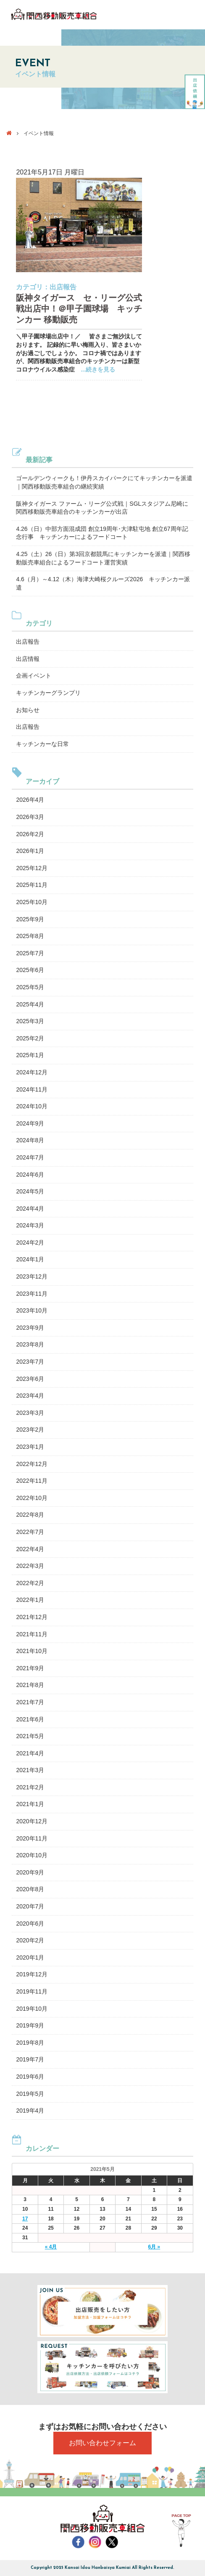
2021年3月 (30, 1770)
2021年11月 (31, 1634)
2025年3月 (30, 1021)
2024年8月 (30, 1140)
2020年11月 (31, 1838)
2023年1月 (30, 1446)
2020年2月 (30, 1940)
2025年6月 (30, 970)
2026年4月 (30, 799)
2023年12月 (31, 1276)
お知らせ (27, 710)
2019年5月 (30, 2093)
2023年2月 (30, 1429)
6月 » (154, 2247)
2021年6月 (30, 1719)
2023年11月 (31, 1293)
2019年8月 (30, 2042)
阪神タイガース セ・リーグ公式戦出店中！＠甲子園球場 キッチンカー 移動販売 (79, 308)
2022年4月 (30, 1549)
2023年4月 (30, 1395)
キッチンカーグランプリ (48, 692)
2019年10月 (31, 2008)
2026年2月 (30, 834)
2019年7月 (30, 2059)
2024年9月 (30, 1123)
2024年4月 (30, 1208)
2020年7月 (30, 1906)
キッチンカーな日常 (42, 744)
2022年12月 (31, 1464)
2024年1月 (30, 1259)
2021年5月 (30, 1736)
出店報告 (63, 287)
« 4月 (51, 2247)
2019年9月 (30, 2025)
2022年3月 (30, 1565)
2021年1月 (30, 1804)
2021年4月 (30, 1753)
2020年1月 (30, 1957)
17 (25, 2219)
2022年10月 (31, 1498)
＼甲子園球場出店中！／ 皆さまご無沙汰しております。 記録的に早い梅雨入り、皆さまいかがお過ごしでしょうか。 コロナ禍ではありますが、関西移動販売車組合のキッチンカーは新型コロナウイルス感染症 (79, 352)
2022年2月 (30, 1583)
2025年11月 (31, 884)
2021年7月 (30, 1702)
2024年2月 (30, 1242)
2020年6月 (30, 1923)
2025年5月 (30, 987)
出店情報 (27, 658)
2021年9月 (30, 1668)
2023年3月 (30, 1412)
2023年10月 (31, 1310)
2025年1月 (30, 1055)
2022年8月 (30, 1514)
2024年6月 (30, 1174)
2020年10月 (31, 1855)
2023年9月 (30, 1327)
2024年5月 (30, 1191)
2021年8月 (30, 1685)
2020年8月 (30, 1889)
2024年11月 (31, 1089)
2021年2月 (30, 1787)
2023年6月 (30, 1378)
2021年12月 (31, 1617)
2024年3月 (30, 1225)
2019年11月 (31, 1991)
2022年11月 (31, 1480)
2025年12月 (31, 868)
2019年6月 (30, 2076)
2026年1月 (30, 850)
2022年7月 (30, 1531)
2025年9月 (30, 919)
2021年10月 (31, 1651)
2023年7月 (30, 1361)
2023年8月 (30, 1344)
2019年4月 (30, 2110)
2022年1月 (30, 1599)
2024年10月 (31, 1106)
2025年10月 (31, 902)
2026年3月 (30, 817)
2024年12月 (31, 1072)
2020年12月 (31, 1821)
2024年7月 (30, 1157)
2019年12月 (31, 1974)
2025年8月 (30, 936)
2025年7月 (30, 953)
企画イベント (33, 675)
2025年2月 (30, 1038)
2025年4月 (30, 1004)
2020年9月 (30, 1872)
